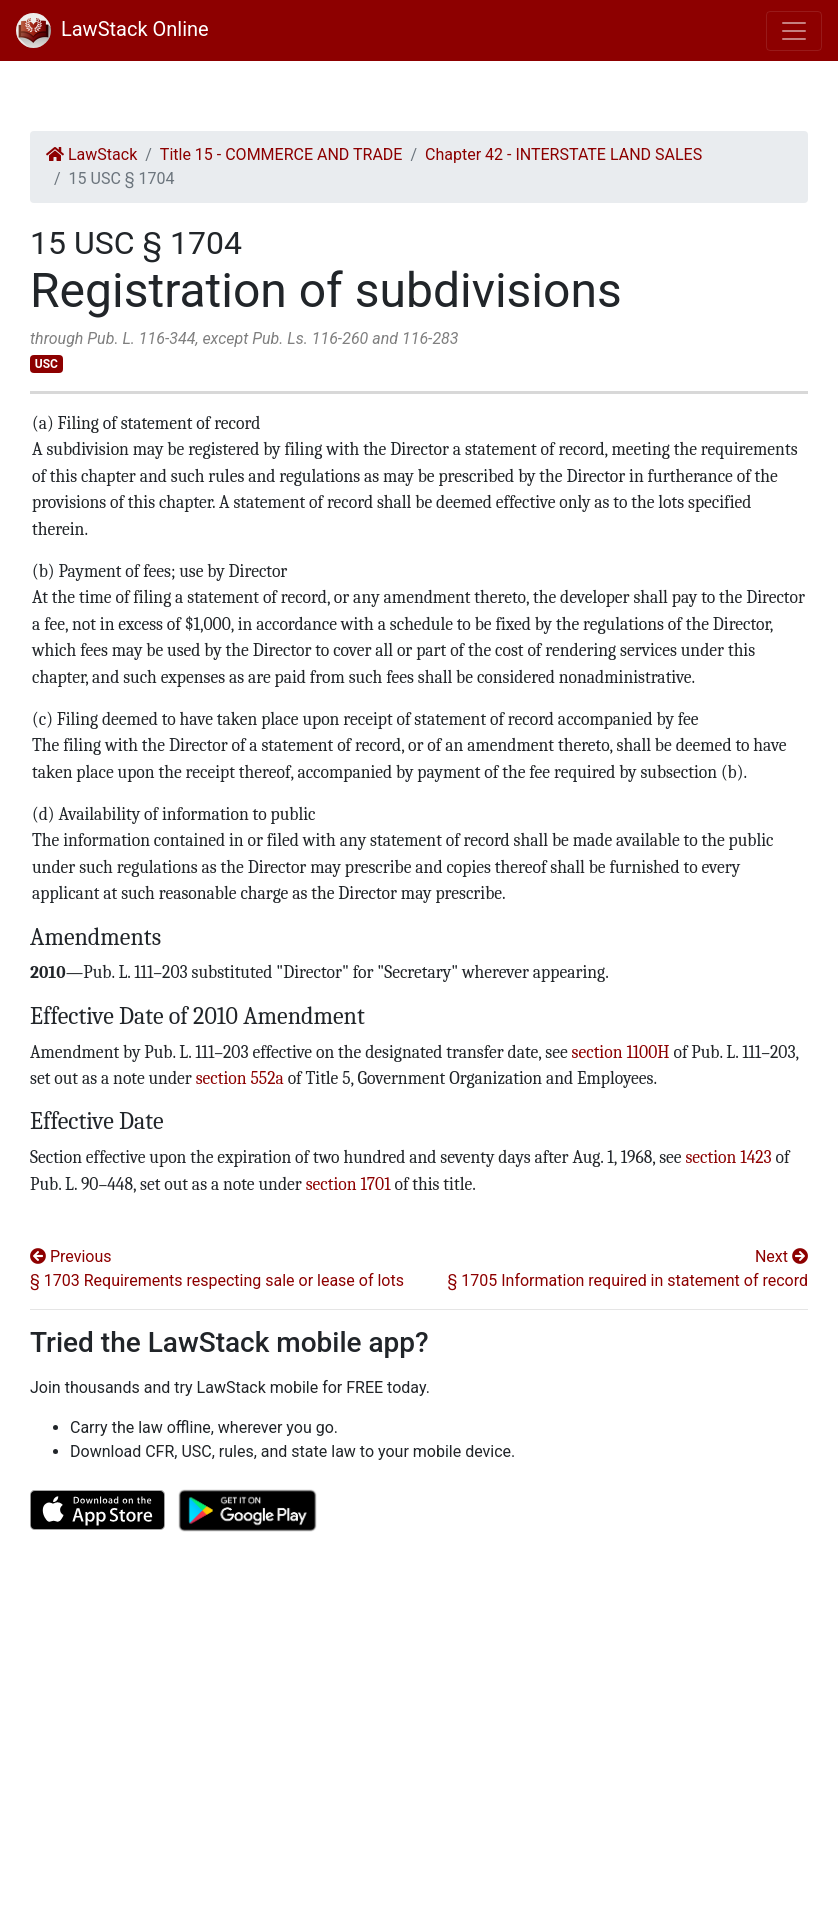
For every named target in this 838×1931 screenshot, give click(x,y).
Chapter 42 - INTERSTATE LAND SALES (563, 154)
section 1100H (621, 1052)
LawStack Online (112, 29)
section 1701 (348, 1184)
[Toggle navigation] (794, 31)
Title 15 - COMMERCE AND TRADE (281, 154)
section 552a (240, 1078)
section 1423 (728, 1157)
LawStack (91, 154)
